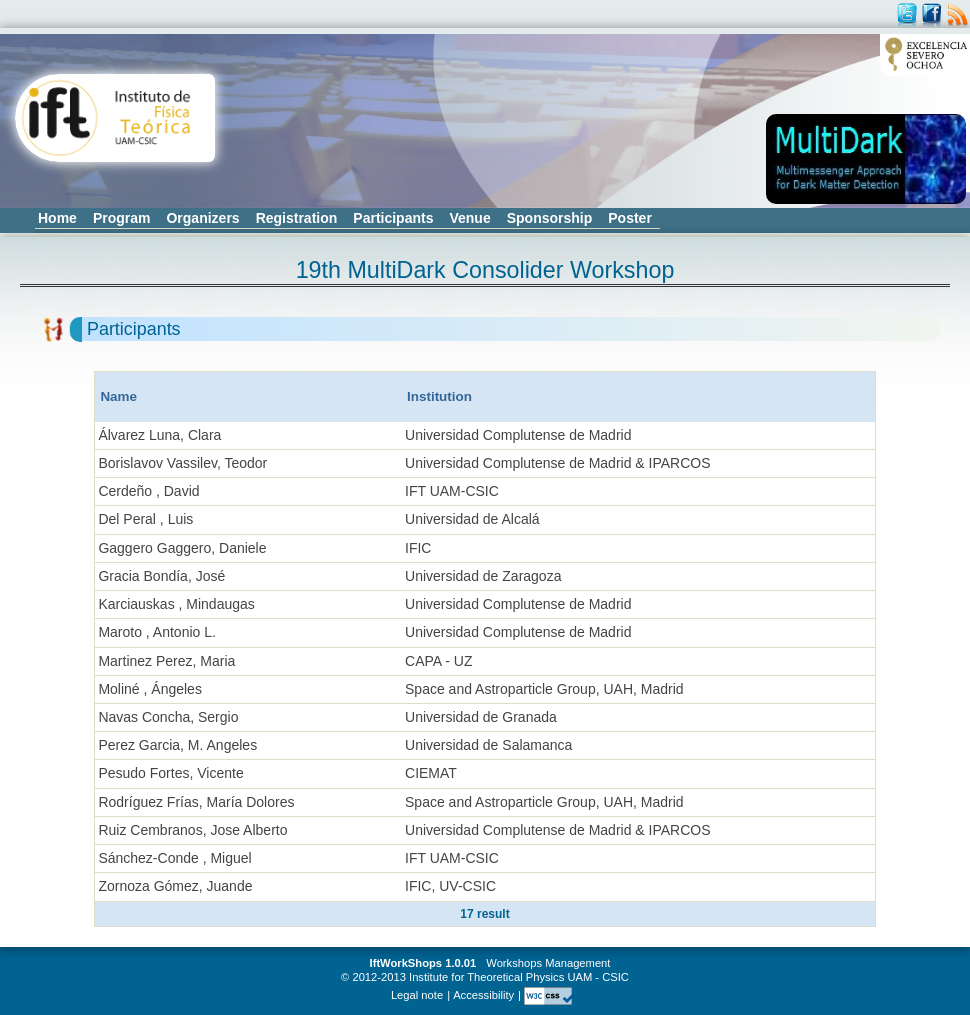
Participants (393, 218)
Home (57, 218)
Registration (297, 218)
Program (122, 218)
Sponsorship (550, 218)
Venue (469, 218)
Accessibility (483, 995)
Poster (630, 218)
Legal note (417, 995)
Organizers (202, 218)
